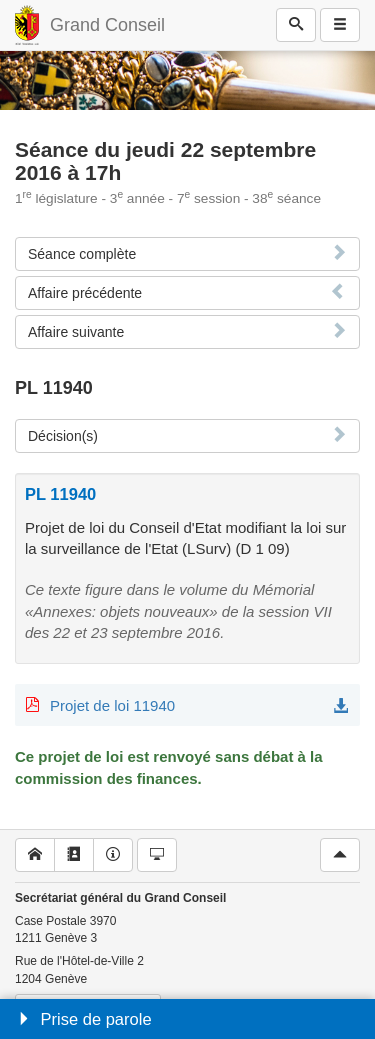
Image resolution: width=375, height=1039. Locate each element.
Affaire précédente (85, 293)
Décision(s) (63, 436)
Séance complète (82, 254)
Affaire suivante (76, 332)
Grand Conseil (107, 25)
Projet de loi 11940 (112, 705)
